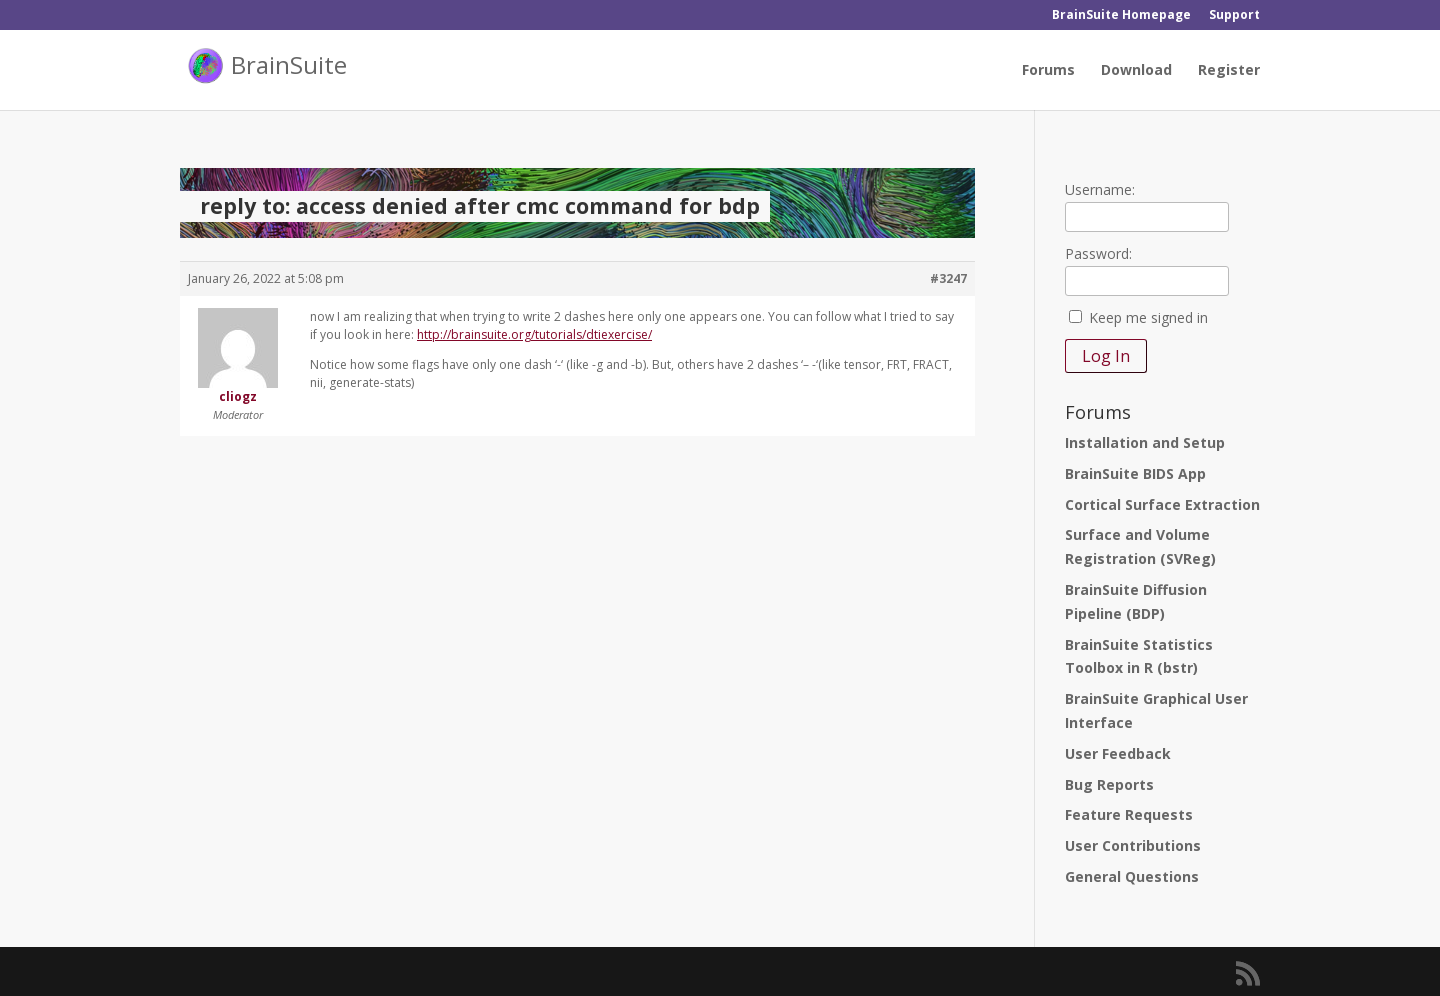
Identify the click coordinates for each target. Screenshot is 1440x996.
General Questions (1132, 876)
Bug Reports (1109, 784)
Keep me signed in (1148, 317)
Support (1234, 16)
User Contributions (1133, 845)
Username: (1100, 189)
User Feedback (1118, 753)
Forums (1048, 71)
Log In (1106, 356)
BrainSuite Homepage (1121, 16)
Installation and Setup (1145, 442)
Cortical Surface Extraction (1162, 504)
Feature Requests (1129, 814)
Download (1136, 71)
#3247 (948, 278)
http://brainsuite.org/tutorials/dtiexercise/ (534, 334)
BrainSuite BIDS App (1135, 473)
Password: (1098, 253)
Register (1229, 71)
